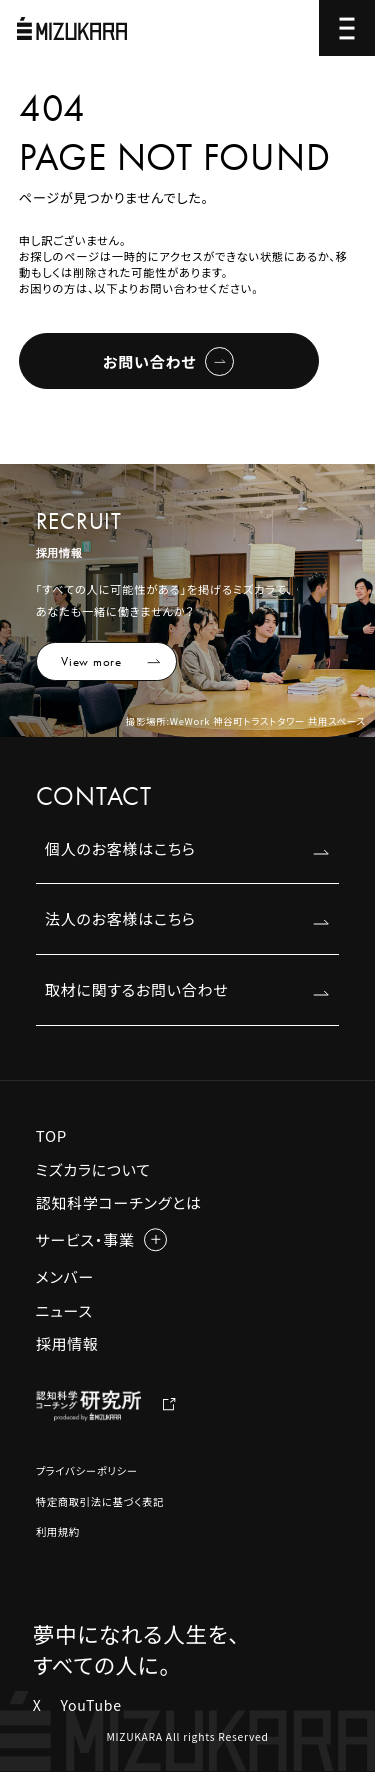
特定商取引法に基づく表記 (100, 1501)
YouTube (90, 1705)
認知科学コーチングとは (119, 1202)
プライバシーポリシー (87, 1470)
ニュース (64, 1310)
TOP (51, 1135)
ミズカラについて (93, 1169)
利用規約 (58, 1531)
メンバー (65, 1276)
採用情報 (67, 1343)
